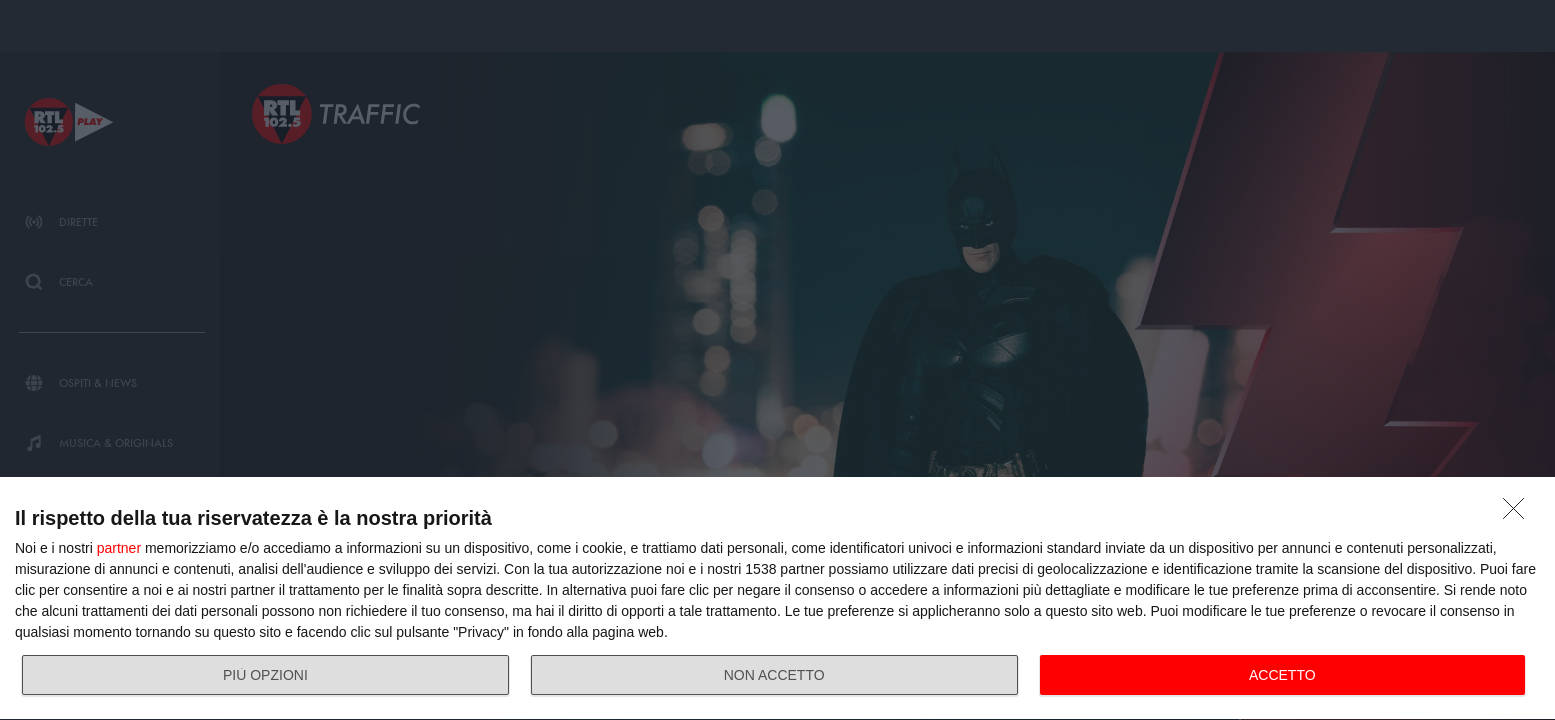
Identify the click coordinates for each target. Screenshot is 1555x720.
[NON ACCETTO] (1519, 514)
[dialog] (777, 599)
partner (119, 548)
